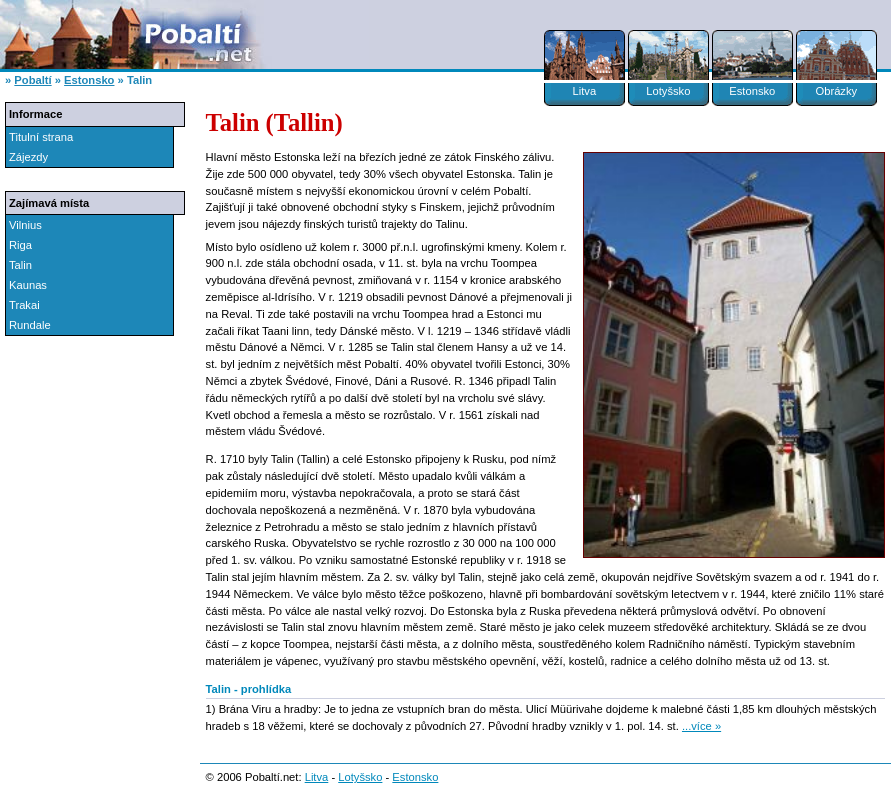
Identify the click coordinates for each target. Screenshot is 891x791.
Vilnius (25, 225)
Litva (584, 91)
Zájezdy (28, 157)
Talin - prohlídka (249, 689)
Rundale (30, 325)
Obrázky (836, 91)
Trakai (24, 305)
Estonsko (752, 91)
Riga (20, 245)
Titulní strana (41, 137)
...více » (701, 726)
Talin (20, 265)
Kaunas (28, 285)
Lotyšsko (668, 91)
